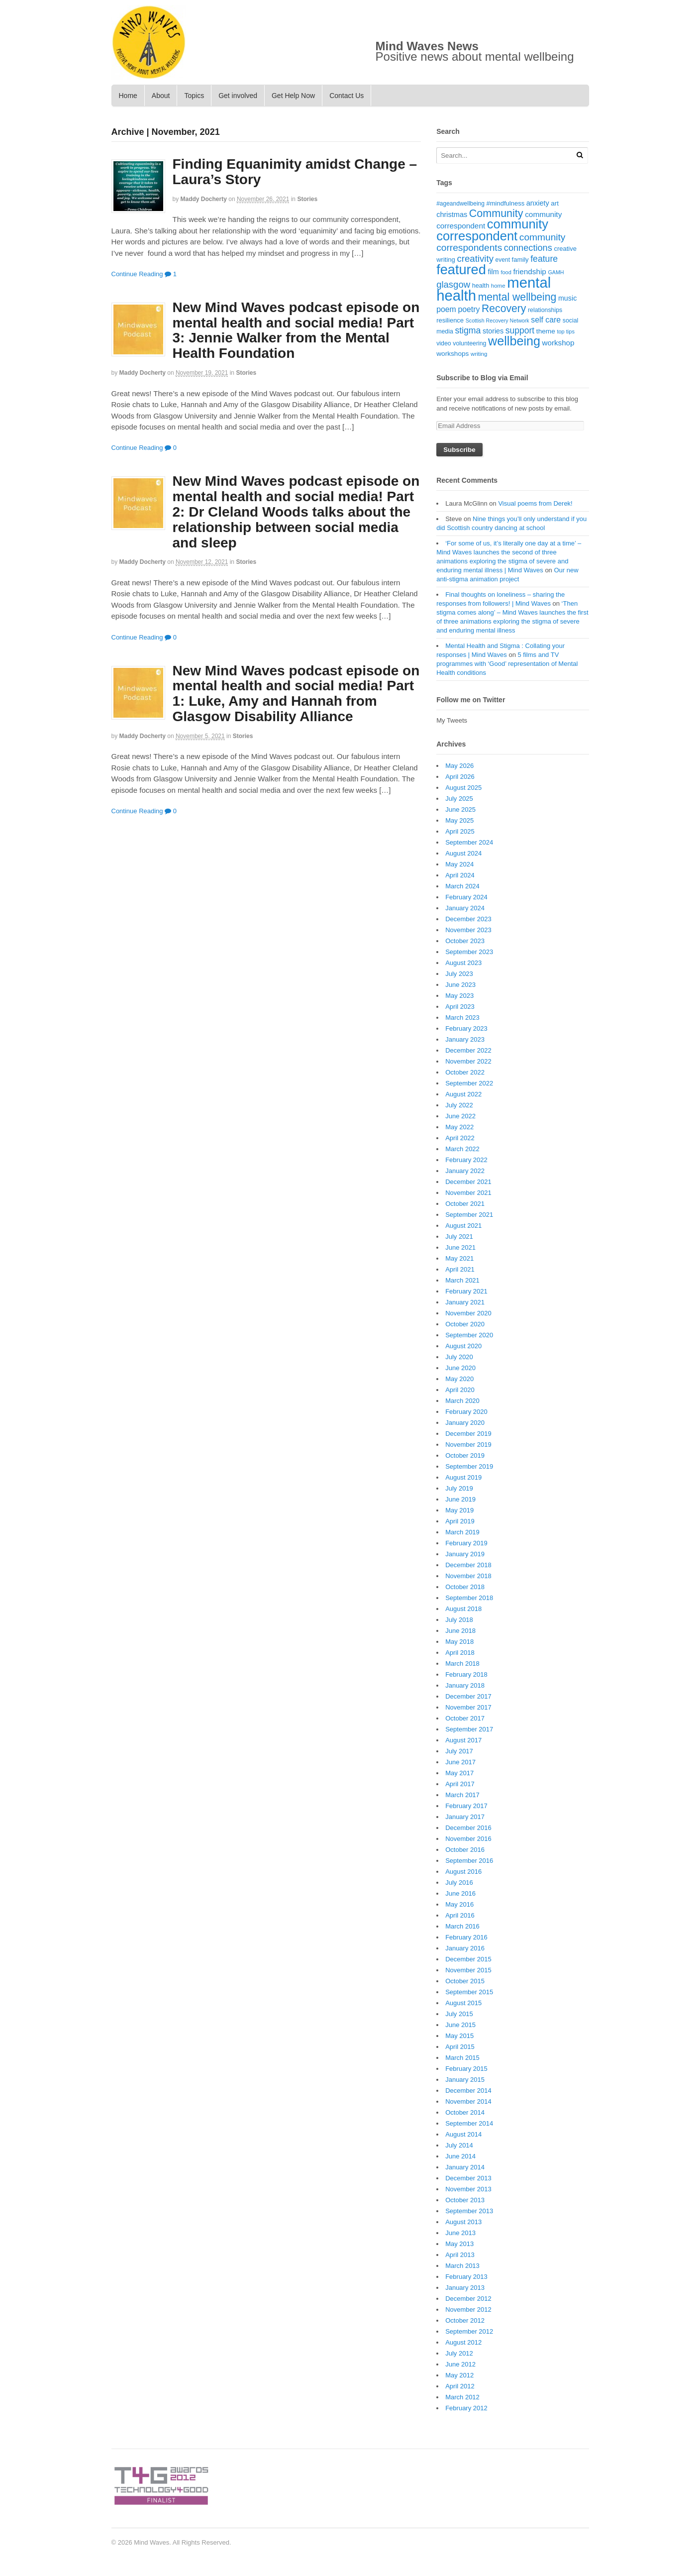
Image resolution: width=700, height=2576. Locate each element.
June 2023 (460, 984)
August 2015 (463, 2003)
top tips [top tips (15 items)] (565, 331)
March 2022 (462, 1149)
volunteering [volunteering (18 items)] (469, 343)
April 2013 (460, 2254)
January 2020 (465, 1422)
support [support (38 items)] (519, 330)
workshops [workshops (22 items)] (452, 353)
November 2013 (468, 2189)
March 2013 (462, 2265)
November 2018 (468, 1576)
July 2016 (459, 1882)
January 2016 (465, 1948)
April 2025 (460, 831)
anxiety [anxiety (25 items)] (537, 203)
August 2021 (463, 1225)
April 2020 (460, 1390)
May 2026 (459, 765)
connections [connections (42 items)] (528, 248)
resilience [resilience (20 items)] (450, 320)
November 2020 (468, 1313)
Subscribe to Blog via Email (482, 378)
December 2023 (468, 919)
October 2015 (465, 1981)
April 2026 (460, 776)
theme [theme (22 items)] (545, 331)
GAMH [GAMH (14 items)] (556, 272)
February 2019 (466, 1543)
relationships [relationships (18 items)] (545, 310)
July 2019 (459, 1488)
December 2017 (468, 1696)
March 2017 (462, 1795)
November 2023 (468, 930)
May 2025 (459, 820)
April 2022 (460, 1138)
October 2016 (465, 1849)
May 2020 (459, 1379)
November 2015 (468, 1970)
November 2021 (468, 1192)
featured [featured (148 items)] (461, 269)
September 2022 (469, 1083)
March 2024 (462, 886)
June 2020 (460, 1368)
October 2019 (465, 1455)
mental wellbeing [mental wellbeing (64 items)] (517, 297)
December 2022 (468, 1050)
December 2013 (468, 2178)
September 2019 (469, 1466)
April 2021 (460, 1269)
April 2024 (460, 875)
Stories (307, 199)
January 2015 (465, 2079)
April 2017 (460, 1784)
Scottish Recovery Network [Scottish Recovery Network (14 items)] (497, 320)
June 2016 (460, 1893)
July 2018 (459, 1619)
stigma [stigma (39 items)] (468, 330)
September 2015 (469, 1992)
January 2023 (465, 1039)
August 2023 (463, 962)
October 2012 (465, 2320)
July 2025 (459, 798)
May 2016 (459, 1904)
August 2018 (463, 1608)
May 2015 (459, 2035)
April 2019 (460, 1521)
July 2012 (459, 2353)
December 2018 (468, 1565)
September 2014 (469, 2123)
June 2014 (460, 2156)
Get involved (237, 96)
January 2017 (465, 1817)
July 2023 (459, 973)
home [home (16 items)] (498, 286)
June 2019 (460, 1499)
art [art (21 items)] (555, 203)
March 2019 (462, 1532)
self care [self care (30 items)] (546, 320)
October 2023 (465, 941)
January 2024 (465, 908)
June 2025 (460, 809)
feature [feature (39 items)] (544, 259)
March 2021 (462, 1280)
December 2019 (468, 1433)
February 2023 (466, 1028)
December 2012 (468, 2298)
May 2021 (459, 1258)
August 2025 (463, 787)
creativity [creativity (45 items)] (475, 258)
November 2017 (468, 1707)
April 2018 (460, 1652)
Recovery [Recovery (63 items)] (504, 308)
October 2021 (465, 1203)
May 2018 (459, 1641)
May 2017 (459, 1773)
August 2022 (463, 1094)
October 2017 (465, 1718)
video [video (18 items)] (443, 343)
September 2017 (469, 1729)
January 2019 (465, 1554)
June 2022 (460, 1116)
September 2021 (469, 1214)
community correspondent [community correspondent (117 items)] (492, 230)
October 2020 (465, 1324)
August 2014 (463, 2134)
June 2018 (460, 1630)
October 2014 (465, 2112)
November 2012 (468, 2309)
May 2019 (459, 1510)
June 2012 (460, 2364)
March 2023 (462, 1017)
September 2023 (469, 952)
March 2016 (462, 1926)
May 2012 (459, 2375)
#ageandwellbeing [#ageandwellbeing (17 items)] (460, 203)
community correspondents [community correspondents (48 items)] (500, 242)
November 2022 (468, 1061)
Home (128, 96)
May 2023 (459, 995)
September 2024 (469, 842)
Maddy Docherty (204, 199)
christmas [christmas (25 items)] (451, 214)
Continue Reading (137, 274)
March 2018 (462, 1663)
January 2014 (465, 2167)
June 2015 (460, 2025)
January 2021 (465, 1302)
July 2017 (459, 1751)
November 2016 (468, 1838)
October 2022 (465, 1072)
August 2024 (463, 853)
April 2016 (460, 1915)
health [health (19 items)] (480, 285)
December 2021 (468, 1181)
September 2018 (469, 1598)
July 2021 (459, 1236)
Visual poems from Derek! (535, 503)
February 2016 (466, 1937)
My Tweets (451, 720)
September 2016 (469, 1860)
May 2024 (459, 864)
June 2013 (460, 2233)
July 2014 (459, 2145)
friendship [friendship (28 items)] (529, 271)
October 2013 (465, 2200)
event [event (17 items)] (503, 259)
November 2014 (468, 2101)
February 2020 (466, 1411)
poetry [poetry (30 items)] (469, 309)
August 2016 (463, 1871)
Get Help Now (293, 96)
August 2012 (463, 2342)
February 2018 (466, 1674)
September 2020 (469, 1335)
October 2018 (465, 1587)
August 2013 (463, 2222)
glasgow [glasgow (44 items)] (453, 284)
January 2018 (465, 1685)
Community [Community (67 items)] (496, 213)
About (161, 96)
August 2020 (463, 1346)
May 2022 (459, 1127)
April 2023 (460, 1006)
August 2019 (463, 1477)
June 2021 (460, 1247)
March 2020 (462, 1400)
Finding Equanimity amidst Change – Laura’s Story (295, 171)
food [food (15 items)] (505, 272)
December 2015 (468, 1959)
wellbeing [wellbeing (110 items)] (514, 341)
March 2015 (462, 2057)
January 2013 (465, 2287)
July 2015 (459, 2014)
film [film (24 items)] (493, 272)
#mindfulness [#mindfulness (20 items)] (506, 203)
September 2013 (469, 2211)
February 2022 (466, 1160)
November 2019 (468, 1444)
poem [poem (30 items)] (446, 309)
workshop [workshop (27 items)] (558, 342)
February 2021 (466, 1291)
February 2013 (466, 2276)
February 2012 (466, 2408)
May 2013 (459, 2244)
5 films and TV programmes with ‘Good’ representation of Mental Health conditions (507, 663)
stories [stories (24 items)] (493, 331)
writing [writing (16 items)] (479, 354)
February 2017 (466, 1806)
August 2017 (463, 1740)
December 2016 (468, 1827)
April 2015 (460, 2046)
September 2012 (469, 2331)
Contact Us (346, 96)
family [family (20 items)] (520, 259)
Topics (194, 96)
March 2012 (462, 2397)
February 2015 (466, 2068)
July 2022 (459, 1105)
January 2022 (465, 1171)
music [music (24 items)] (567, 298)
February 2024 (466, 897)
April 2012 (460, 2386)
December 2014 (468, 2090)
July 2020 (459, 1357)
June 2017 (460, 1762)
